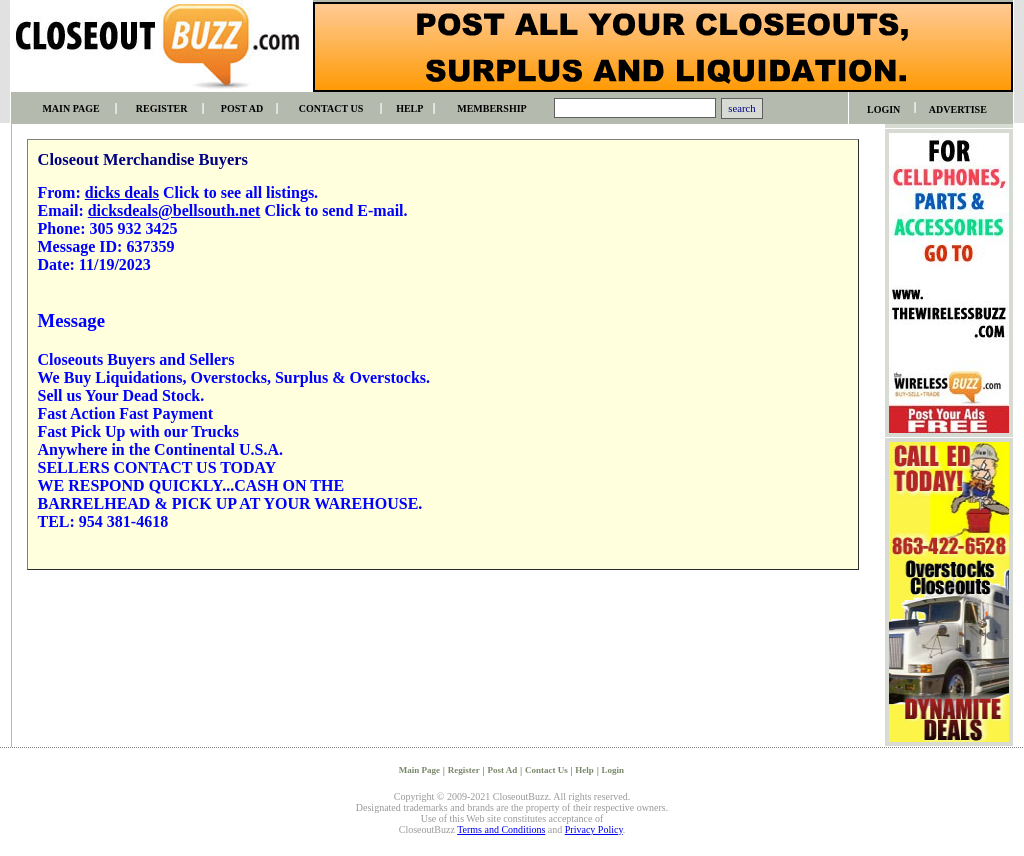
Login (613, 770)
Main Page (419, 770)
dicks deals (122, 192)
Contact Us (546, 770)
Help (584, 770)
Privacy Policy (594, 829)
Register (464, 770)
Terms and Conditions (501, 829)
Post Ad (502, 770)
